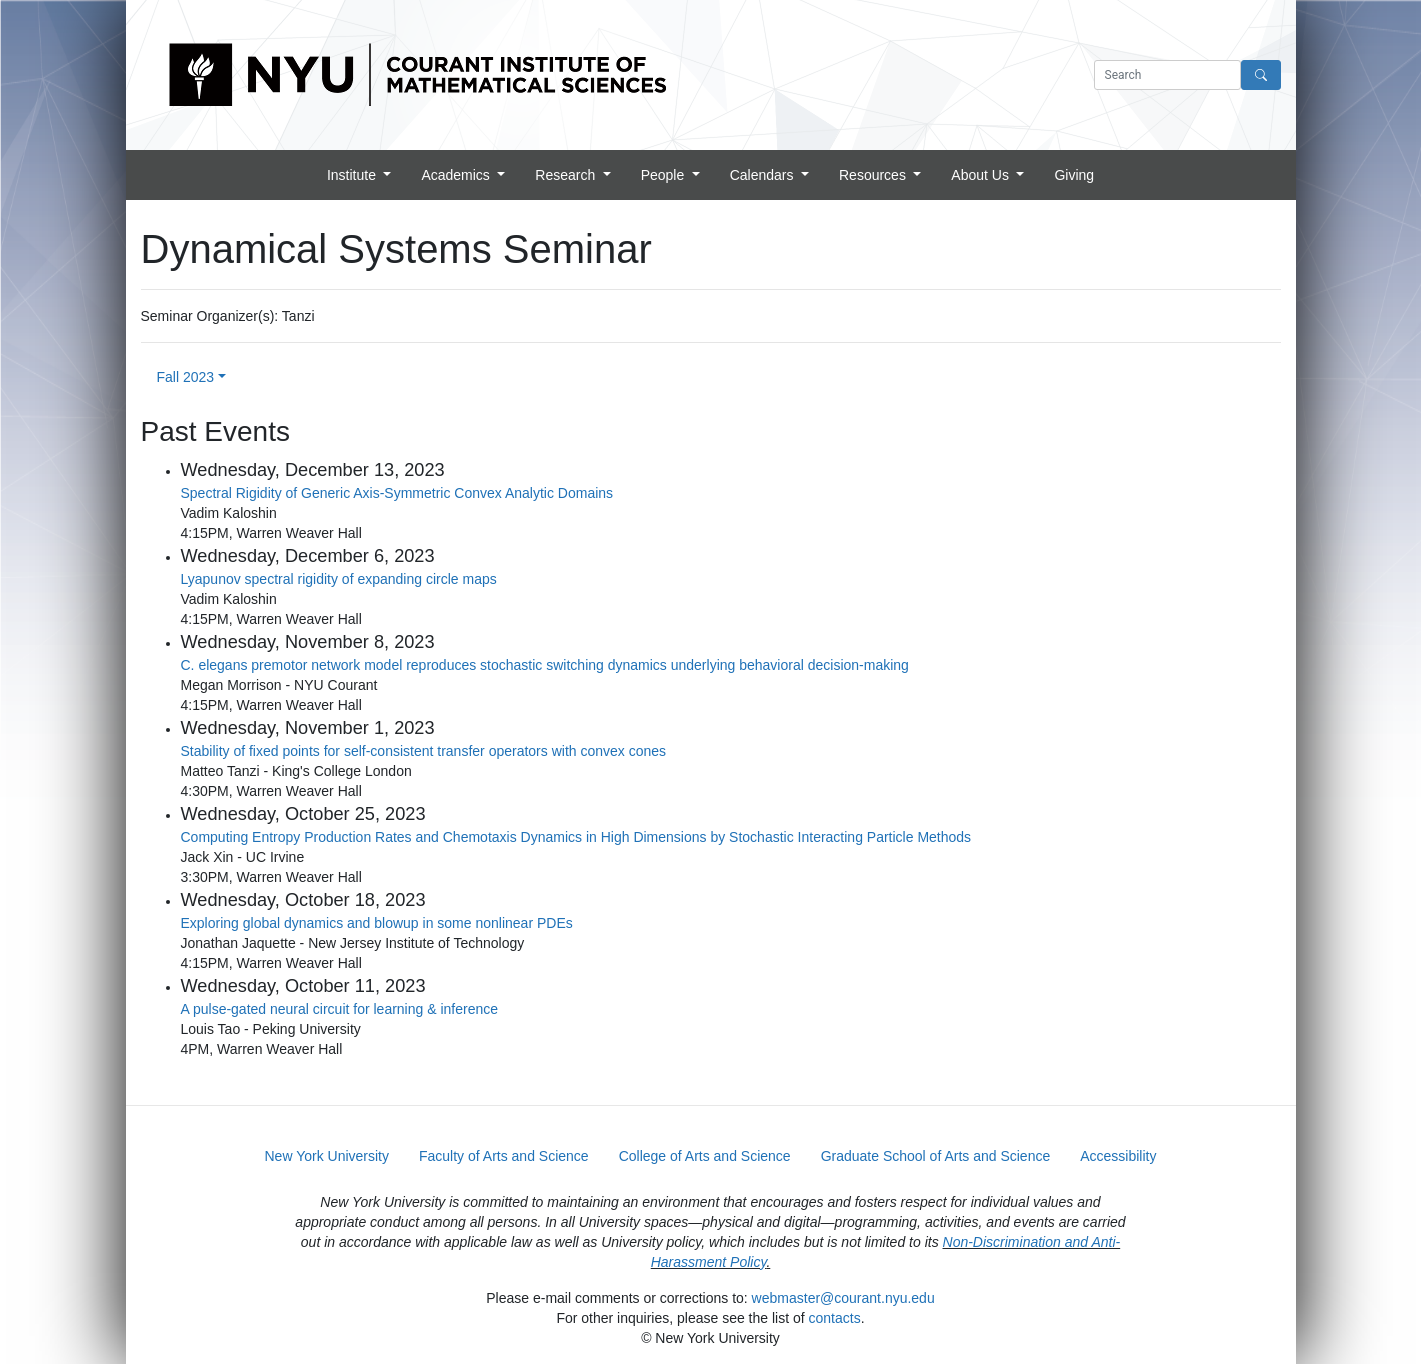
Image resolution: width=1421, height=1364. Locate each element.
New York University (327, 1156)
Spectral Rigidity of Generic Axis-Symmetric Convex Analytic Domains (397, 493)
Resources (874, 175)
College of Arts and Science (705, 1156)
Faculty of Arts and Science (504, 1156)
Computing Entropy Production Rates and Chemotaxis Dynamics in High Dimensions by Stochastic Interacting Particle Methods (576, 837)
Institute (353, 175)
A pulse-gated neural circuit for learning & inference (340, 1009)
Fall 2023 (186, 377)
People (664, 175)
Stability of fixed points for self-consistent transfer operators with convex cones (424, 751)
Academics (457, 175)
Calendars (764, 175)
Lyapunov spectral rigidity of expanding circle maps (339, 579)
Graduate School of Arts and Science (936, 1156)
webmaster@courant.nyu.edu (843, 1298)
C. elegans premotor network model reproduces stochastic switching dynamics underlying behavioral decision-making (545, 665)
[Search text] (1167, 75)
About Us (981, 175)
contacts (835, 1318)
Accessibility (1118, 1156)
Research (567, 175)
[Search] (1261, 75)
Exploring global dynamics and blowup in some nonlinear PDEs (377, 923)
